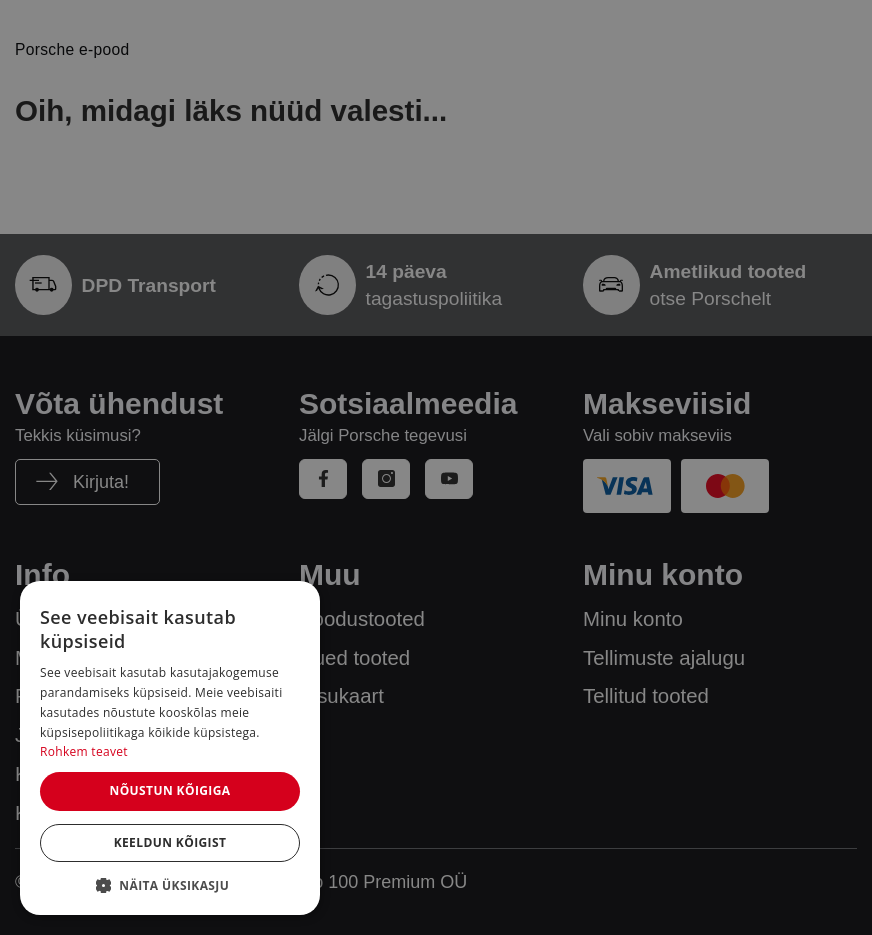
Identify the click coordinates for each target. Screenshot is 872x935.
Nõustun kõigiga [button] (169, 790)
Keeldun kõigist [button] (170, 842)
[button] (170, 885)
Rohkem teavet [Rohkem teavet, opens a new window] (84, 751)
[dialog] (170, 748)
